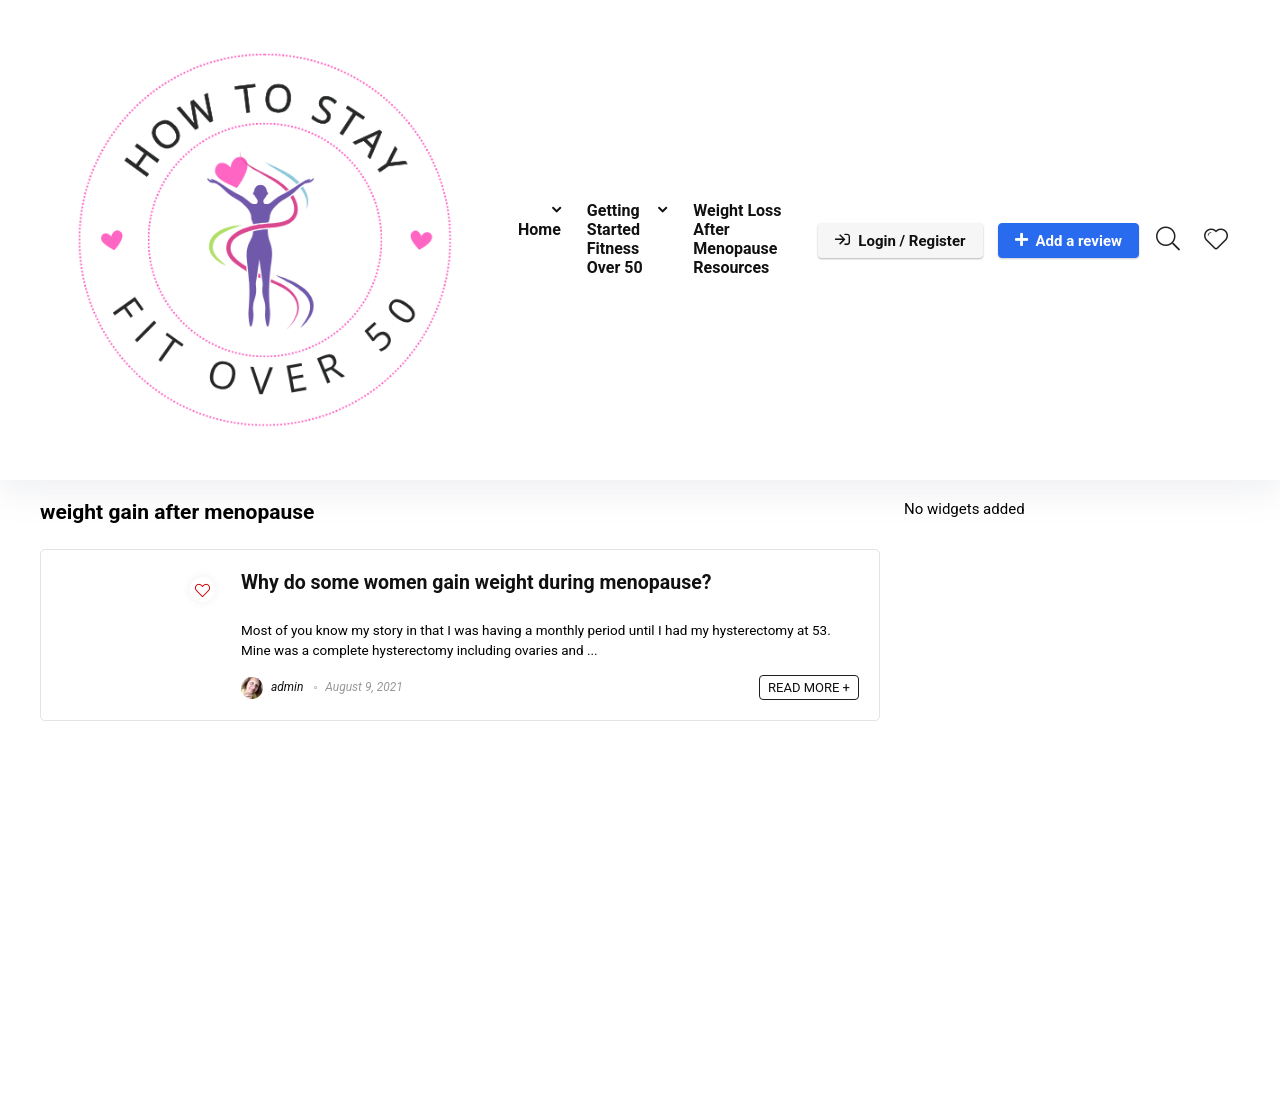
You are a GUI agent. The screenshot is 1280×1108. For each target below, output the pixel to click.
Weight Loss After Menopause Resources (737, 239)
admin (272, 687)
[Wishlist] (1216, 241)
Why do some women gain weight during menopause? (476, 582)
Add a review (1069, 241)
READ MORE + (809, 687)
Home (539, 229)
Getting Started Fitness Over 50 (615, 239)
